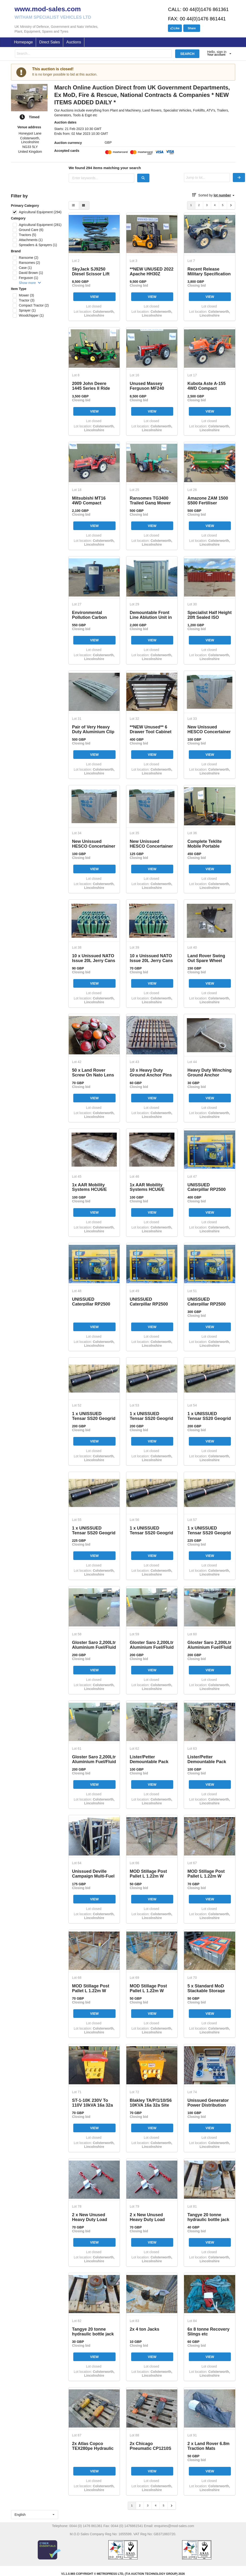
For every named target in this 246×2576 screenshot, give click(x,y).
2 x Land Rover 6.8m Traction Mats (208, 2446)
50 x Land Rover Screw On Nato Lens (93, 1072)
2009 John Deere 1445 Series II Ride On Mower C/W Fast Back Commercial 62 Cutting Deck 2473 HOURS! (93, 385)
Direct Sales (49, 42)
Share (192, 28)
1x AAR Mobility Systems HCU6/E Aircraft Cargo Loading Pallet (89, 1187)
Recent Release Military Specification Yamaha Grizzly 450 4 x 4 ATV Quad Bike (209, 271)
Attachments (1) (31, 240)
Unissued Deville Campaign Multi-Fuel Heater (93, 1873)
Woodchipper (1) (31, 315)
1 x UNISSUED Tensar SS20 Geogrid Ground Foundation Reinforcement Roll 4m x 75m (94, 1416)
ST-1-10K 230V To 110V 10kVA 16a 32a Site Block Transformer (92, 2102)
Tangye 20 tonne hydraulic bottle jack (208, 2217)
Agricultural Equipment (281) (40, 225)
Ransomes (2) (29, 263)
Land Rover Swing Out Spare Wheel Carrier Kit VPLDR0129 (206, 958)
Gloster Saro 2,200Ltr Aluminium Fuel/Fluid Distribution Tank (94, 1644)
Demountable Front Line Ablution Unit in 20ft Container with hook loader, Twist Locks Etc (151, 615)
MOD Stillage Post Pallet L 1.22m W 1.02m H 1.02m (148, 1873)
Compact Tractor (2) (34, 305)
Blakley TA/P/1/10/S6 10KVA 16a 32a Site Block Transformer (151, 2102)
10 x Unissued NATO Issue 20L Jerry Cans (93, 958)
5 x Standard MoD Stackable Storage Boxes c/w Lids (206, 1988)
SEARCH (187, 54)
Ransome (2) (28, 258)
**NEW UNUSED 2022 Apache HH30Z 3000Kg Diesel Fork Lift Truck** (151, 271)
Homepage (23, 42)
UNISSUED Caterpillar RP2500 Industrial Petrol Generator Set (206, 1187)
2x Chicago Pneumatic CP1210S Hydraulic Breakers (150, 2446)
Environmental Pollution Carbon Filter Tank (89, 615)
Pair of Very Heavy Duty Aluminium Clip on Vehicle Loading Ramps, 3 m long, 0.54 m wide (93, 729)
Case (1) (25, 268)
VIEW (94, 297)
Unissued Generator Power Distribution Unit (208, 2102)
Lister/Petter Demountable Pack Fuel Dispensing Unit (151, 1759)
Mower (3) (26, 295)
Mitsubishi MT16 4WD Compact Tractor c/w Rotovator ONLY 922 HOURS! (93, 500)
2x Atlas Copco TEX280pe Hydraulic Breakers (93, 2446)
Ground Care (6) (31, 230)
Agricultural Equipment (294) (40, 212)
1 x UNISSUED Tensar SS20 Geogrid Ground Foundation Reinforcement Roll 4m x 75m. (94, 1530)
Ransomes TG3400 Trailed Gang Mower (150, 500)
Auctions (73, 42)
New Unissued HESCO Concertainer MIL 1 (209, 729)
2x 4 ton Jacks (144, 2329)
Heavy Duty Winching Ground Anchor (209, 1072)
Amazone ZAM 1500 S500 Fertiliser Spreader (207, 500)
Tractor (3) (26, 300)
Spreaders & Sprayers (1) (38, 245)
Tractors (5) (27, 235)
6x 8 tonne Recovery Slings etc (208, 2331)
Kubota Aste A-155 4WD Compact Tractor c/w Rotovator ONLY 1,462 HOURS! (206, 385)
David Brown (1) (31, 273)
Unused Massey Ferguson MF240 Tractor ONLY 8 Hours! (147, 385)
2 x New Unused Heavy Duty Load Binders (89, 2217)
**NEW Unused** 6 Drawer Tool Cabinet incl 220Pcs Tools (151, 729)
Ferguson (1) (28, 278)
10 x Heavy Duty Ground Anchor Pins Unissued (151, 1072)
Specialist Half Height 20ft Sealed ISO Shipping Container (209, 615)
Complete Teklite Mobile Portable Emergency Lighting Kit (208, 843)
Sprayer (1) (27, 310)
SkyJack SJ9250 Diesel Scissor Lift (91, 271)
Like (174, 28)
